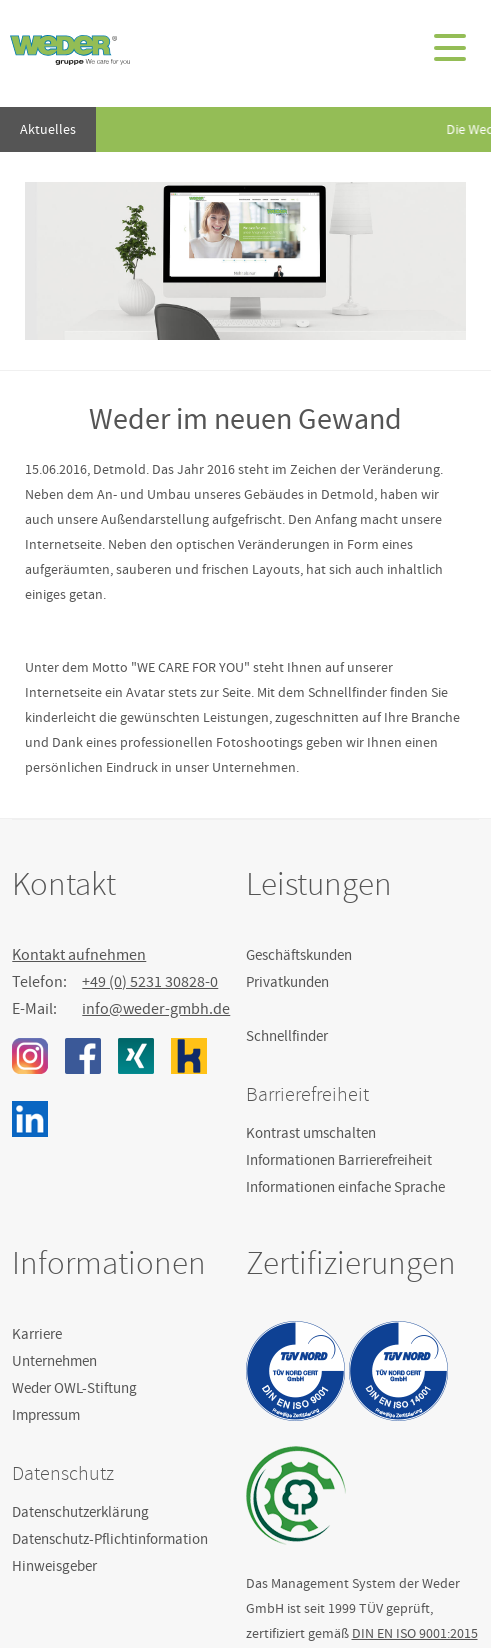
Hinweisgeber (54, 1566)
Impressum (46, 1415)
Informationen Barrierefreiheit (339, 1160)
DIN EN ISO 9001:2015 (415, 1633)
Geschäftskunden (299, 955)
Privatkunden (287, 982)
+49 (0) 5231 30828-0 (150, 982)
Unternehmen (54, 1361)
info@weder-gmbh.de (156, 1009)
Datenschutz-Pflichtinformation (110, 1539)
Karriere (37, 1334)
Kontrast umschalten (311, 1133)
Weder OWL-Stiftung (74, 1388)
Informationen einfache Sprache (345, 1187)
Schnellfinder (287, 1036)
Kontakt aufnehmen (79, 955)
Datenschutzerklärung (80, 1512)
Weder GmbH (70, 50)
